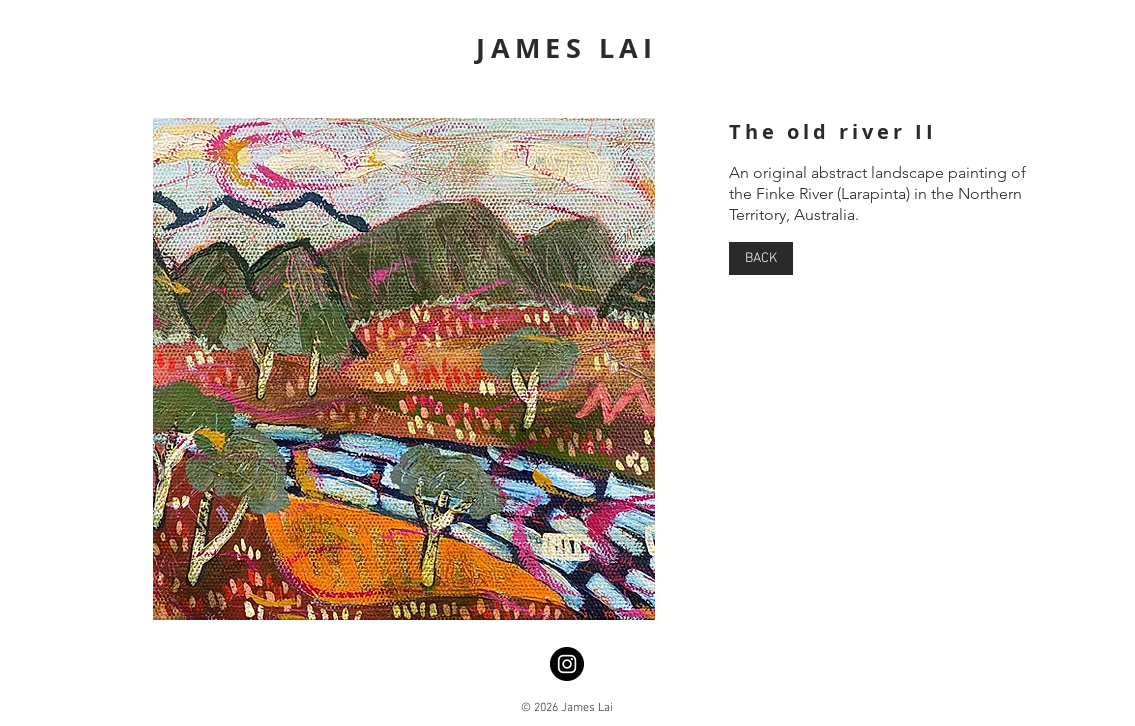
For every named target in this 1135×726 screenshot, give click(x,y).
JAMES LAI (567, 47)
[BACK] (761, 258)
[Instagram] (567, 664)
